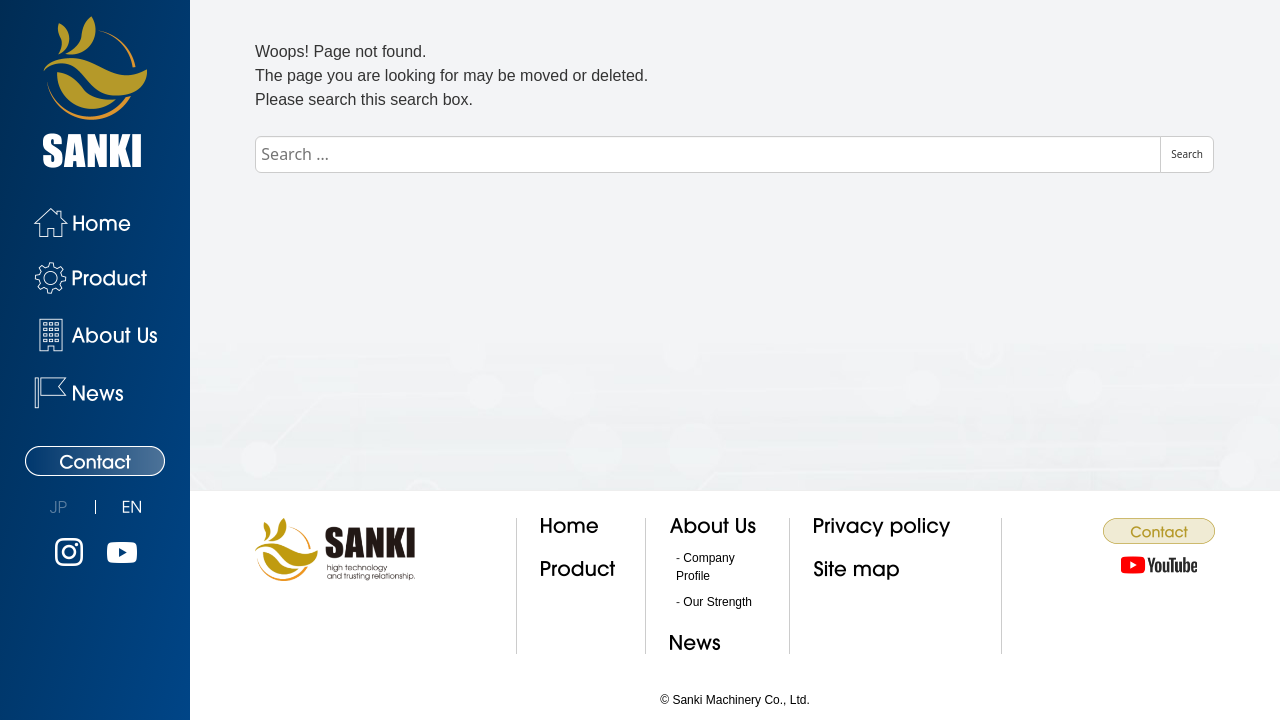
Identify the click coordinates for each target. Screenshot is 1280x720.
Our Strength (717, 602)
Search (1187, 154)
